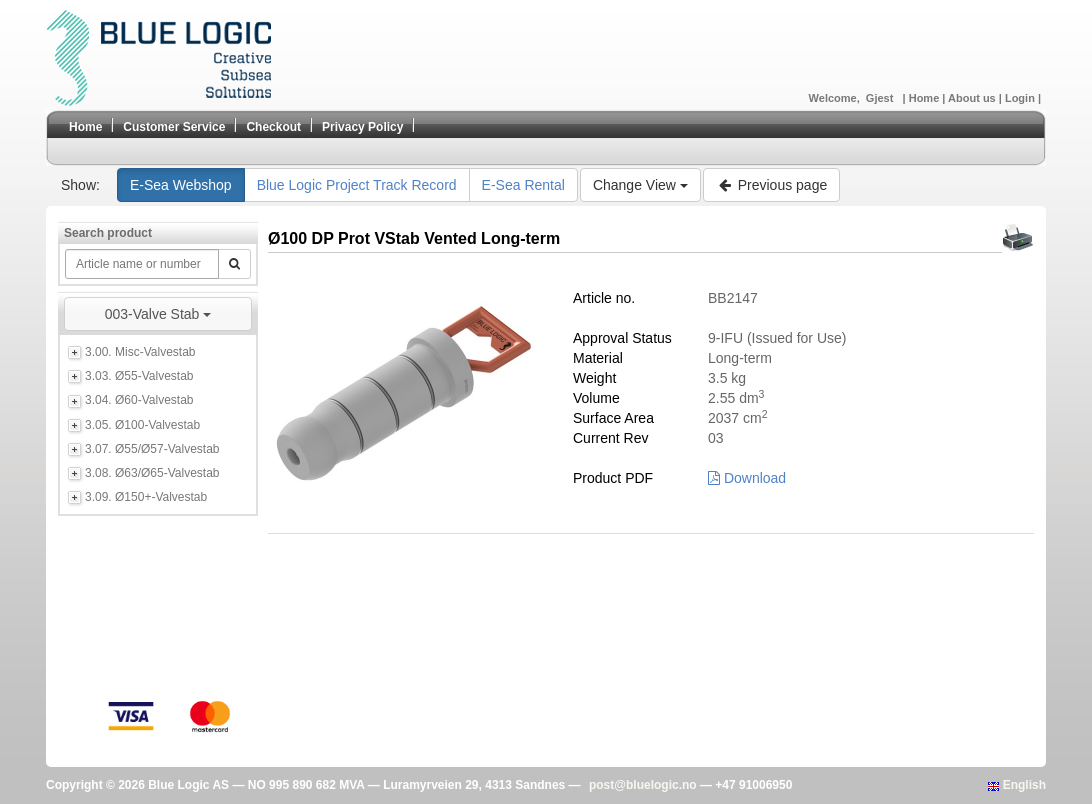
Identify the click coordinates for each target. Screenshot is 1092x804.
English (1017, 785)
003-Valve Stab (158, 314)
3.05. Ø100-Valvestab (142, 425)
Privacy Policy (362, 127)
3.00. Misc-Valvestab (140, 352)
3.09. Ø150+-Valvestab (146, 497)
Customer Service (174, 127)
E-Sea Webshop (181, 185)
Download (747, 478)
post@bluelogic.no (643, 785)
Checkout (273, 127)
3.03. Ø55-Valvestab (139, 376)
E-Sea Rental (523, 185)
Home (926, 98)
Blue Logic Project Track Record (357, 185)
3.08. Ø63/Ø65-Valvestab (152, 473)
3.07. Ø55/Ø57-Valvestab (152, 449)
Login (1021, 98)
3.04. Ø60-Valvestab (139, 400)
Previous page (771, 185)
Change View (640, 185)
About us (973, 98)
